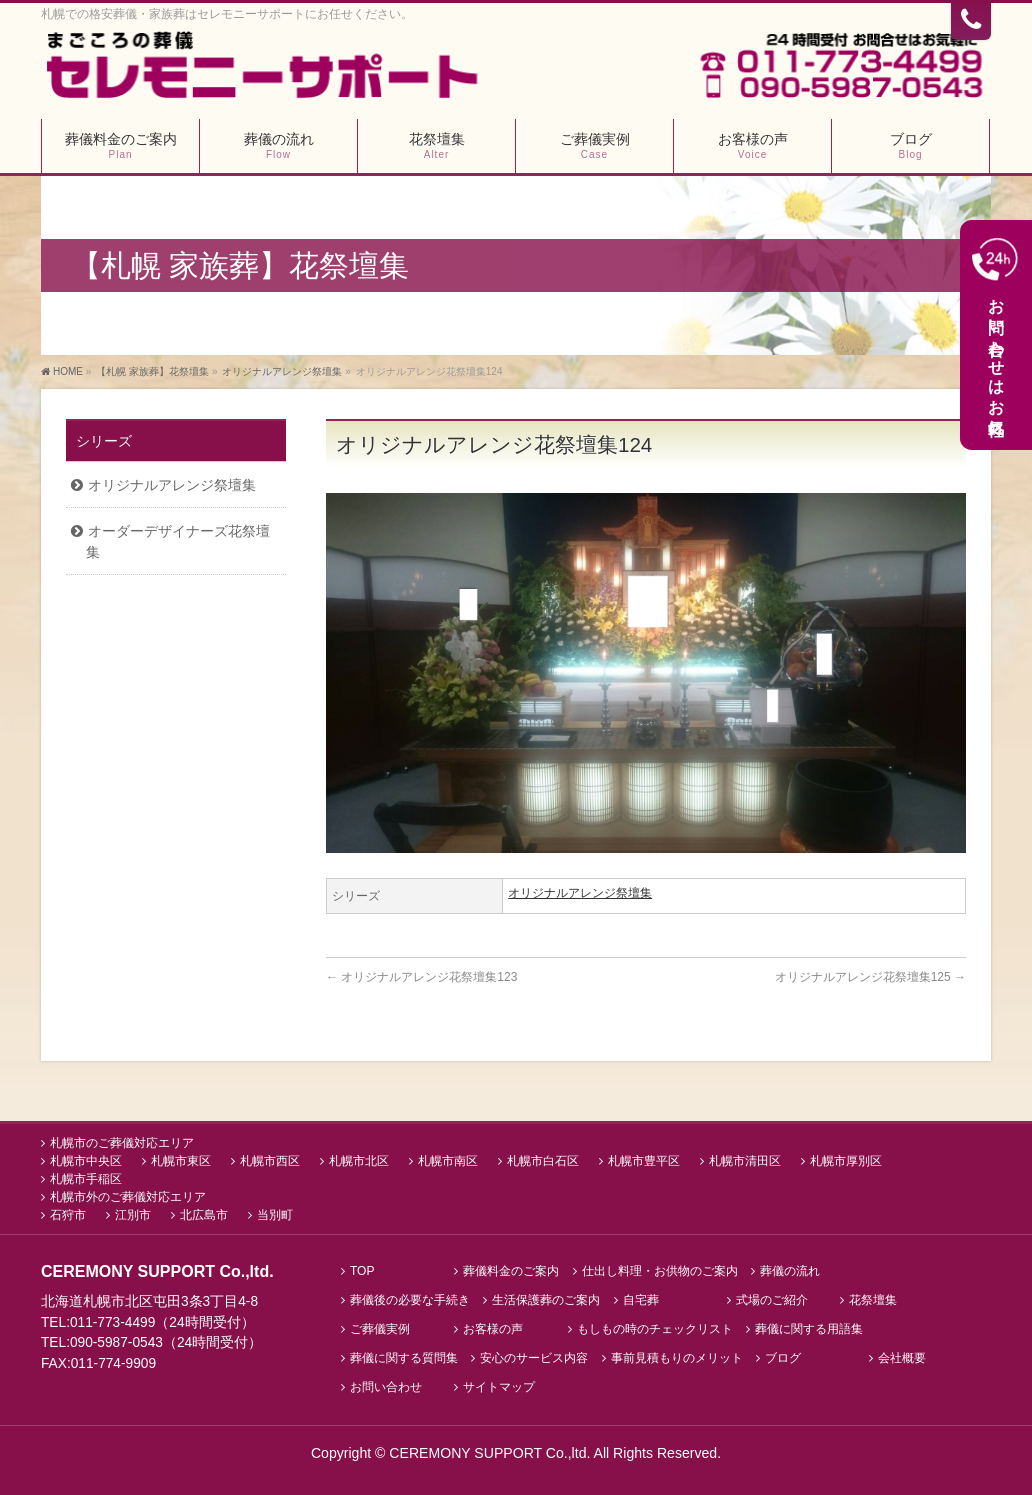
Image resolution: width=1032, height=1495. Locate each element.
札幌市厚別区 (846, 1162)
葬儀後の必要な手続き (410, 1301)
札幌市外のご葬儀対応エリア (128, 1198)
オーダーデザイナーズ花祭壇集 (178, 541)
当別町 (275, 1216)
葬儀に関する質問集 (404, 1359)
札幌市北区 (359, 1162)
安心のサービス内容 (534, 1359)
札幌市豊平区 (644, 1162)
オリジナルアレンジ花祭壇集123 (421, 978)
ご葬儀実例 (380, 1330)
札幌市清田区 (745, 1162)
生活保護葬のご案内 (546, 1301)
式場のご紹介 (772, 1301)
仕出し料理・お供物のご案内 (660, 1272)
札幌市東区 (181, 1162)
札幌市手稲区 (86, 1180)
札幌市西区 (270, 1162)
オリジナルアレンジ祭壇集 (580, 894)
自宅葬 (641, 1301)
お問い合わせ (386, 1387)
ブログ (783, 1359)
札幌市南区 (448, 1162)
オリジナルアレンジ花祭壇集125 (870, 978)
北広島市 (204, 1216)
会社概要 (902, 1359)
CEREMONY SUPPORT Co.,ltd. (491, 1453)
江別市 (133, 1216)
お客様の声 (493, 1330)
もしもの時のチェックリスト (655, 1330)
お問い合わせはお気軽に (997, 334)
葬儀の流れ (790, 1272)
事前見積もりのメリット (677, 1359)
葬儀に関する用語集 (809, 1330)
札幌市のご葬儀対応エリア (122, 1144)
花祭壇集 (873, 1301)
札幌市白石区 (543, 1162)
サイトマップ (499, 1387)
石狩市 (68, 1216)
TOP (362, 1272)
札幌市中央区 (86, 1162)
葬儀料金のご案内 (511, 1272)
